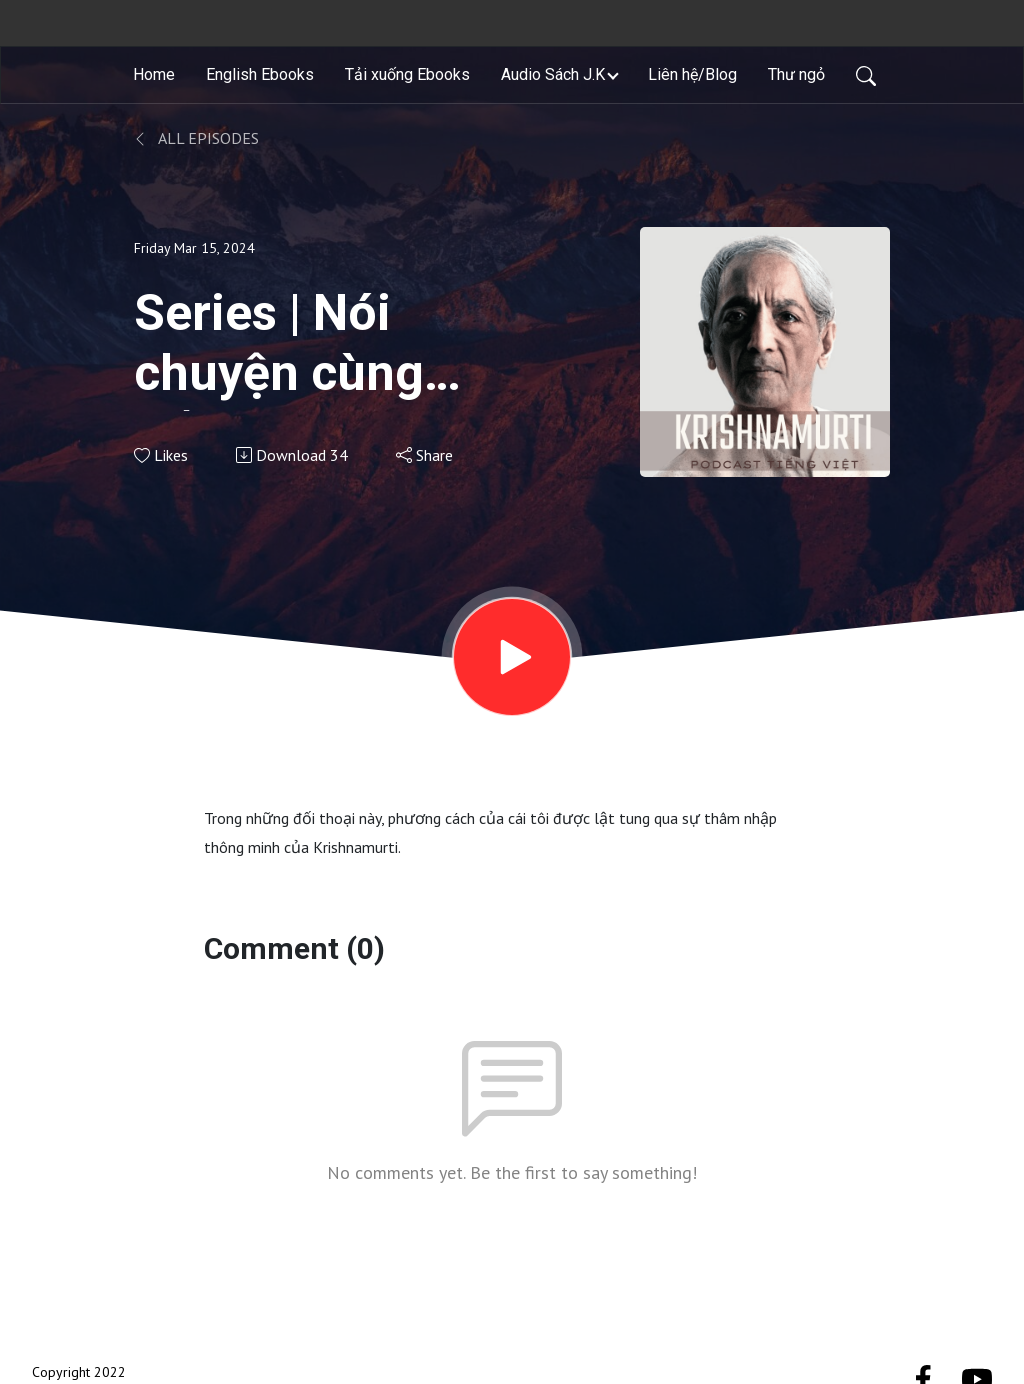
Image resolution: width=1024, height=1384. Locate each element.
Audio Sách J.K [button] (553, 74)
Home (154, 74)
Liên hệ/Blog (692, 74)
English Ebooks (260, 74)
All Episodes (196, 138)
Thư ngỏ (796, 74)
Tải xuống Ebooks (407, 74)
